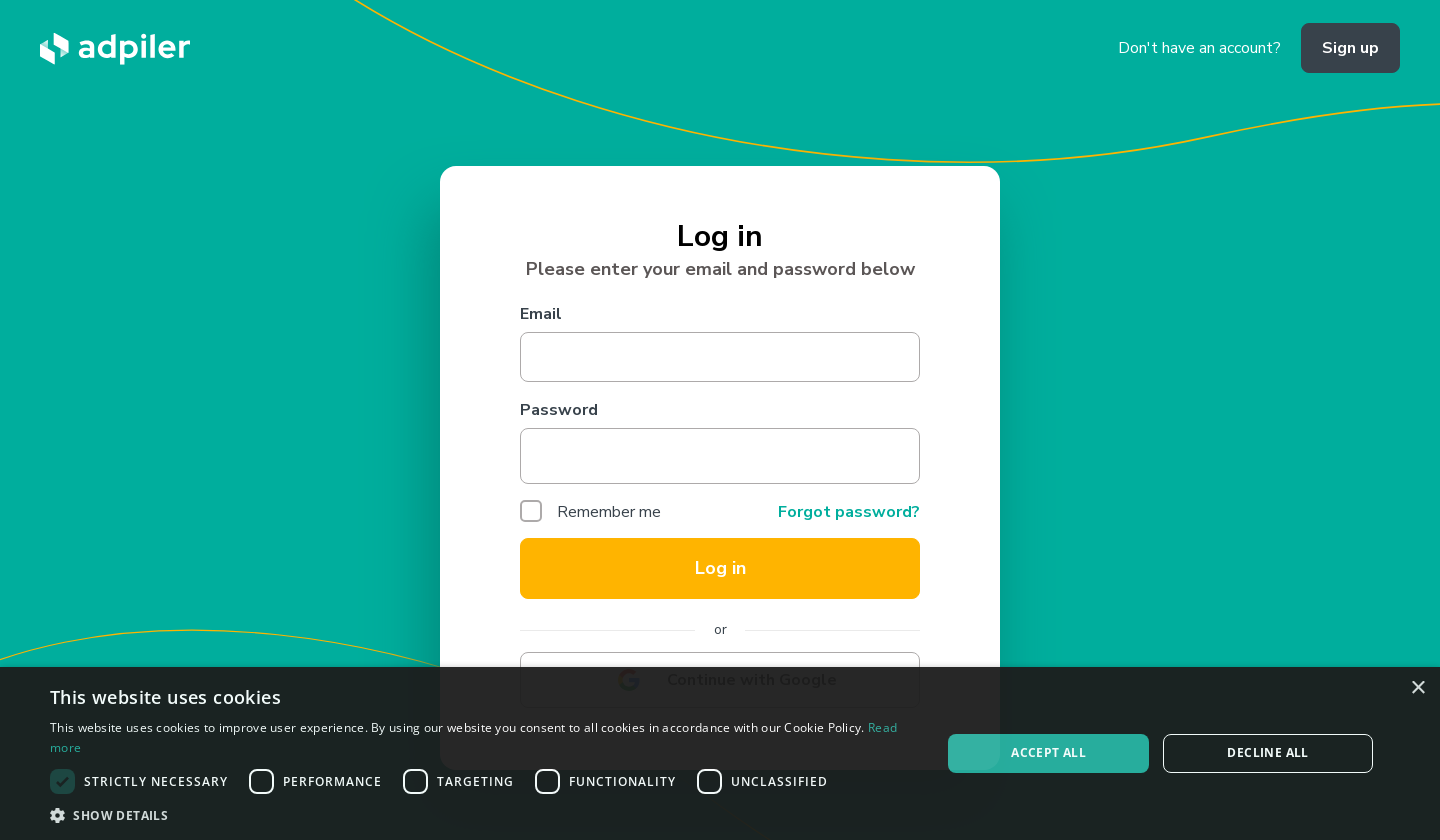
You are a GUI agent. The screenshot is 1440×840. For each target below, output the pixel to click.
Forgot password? (849, 512)
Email (541, 314)
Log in (720, 568)
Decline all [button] (1267, 752)
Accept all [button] (1048, 752)
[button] (482, 815)
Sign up (1350, 48)
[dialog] (720, 753)
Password (559, 410)
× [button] (1417, 688)
